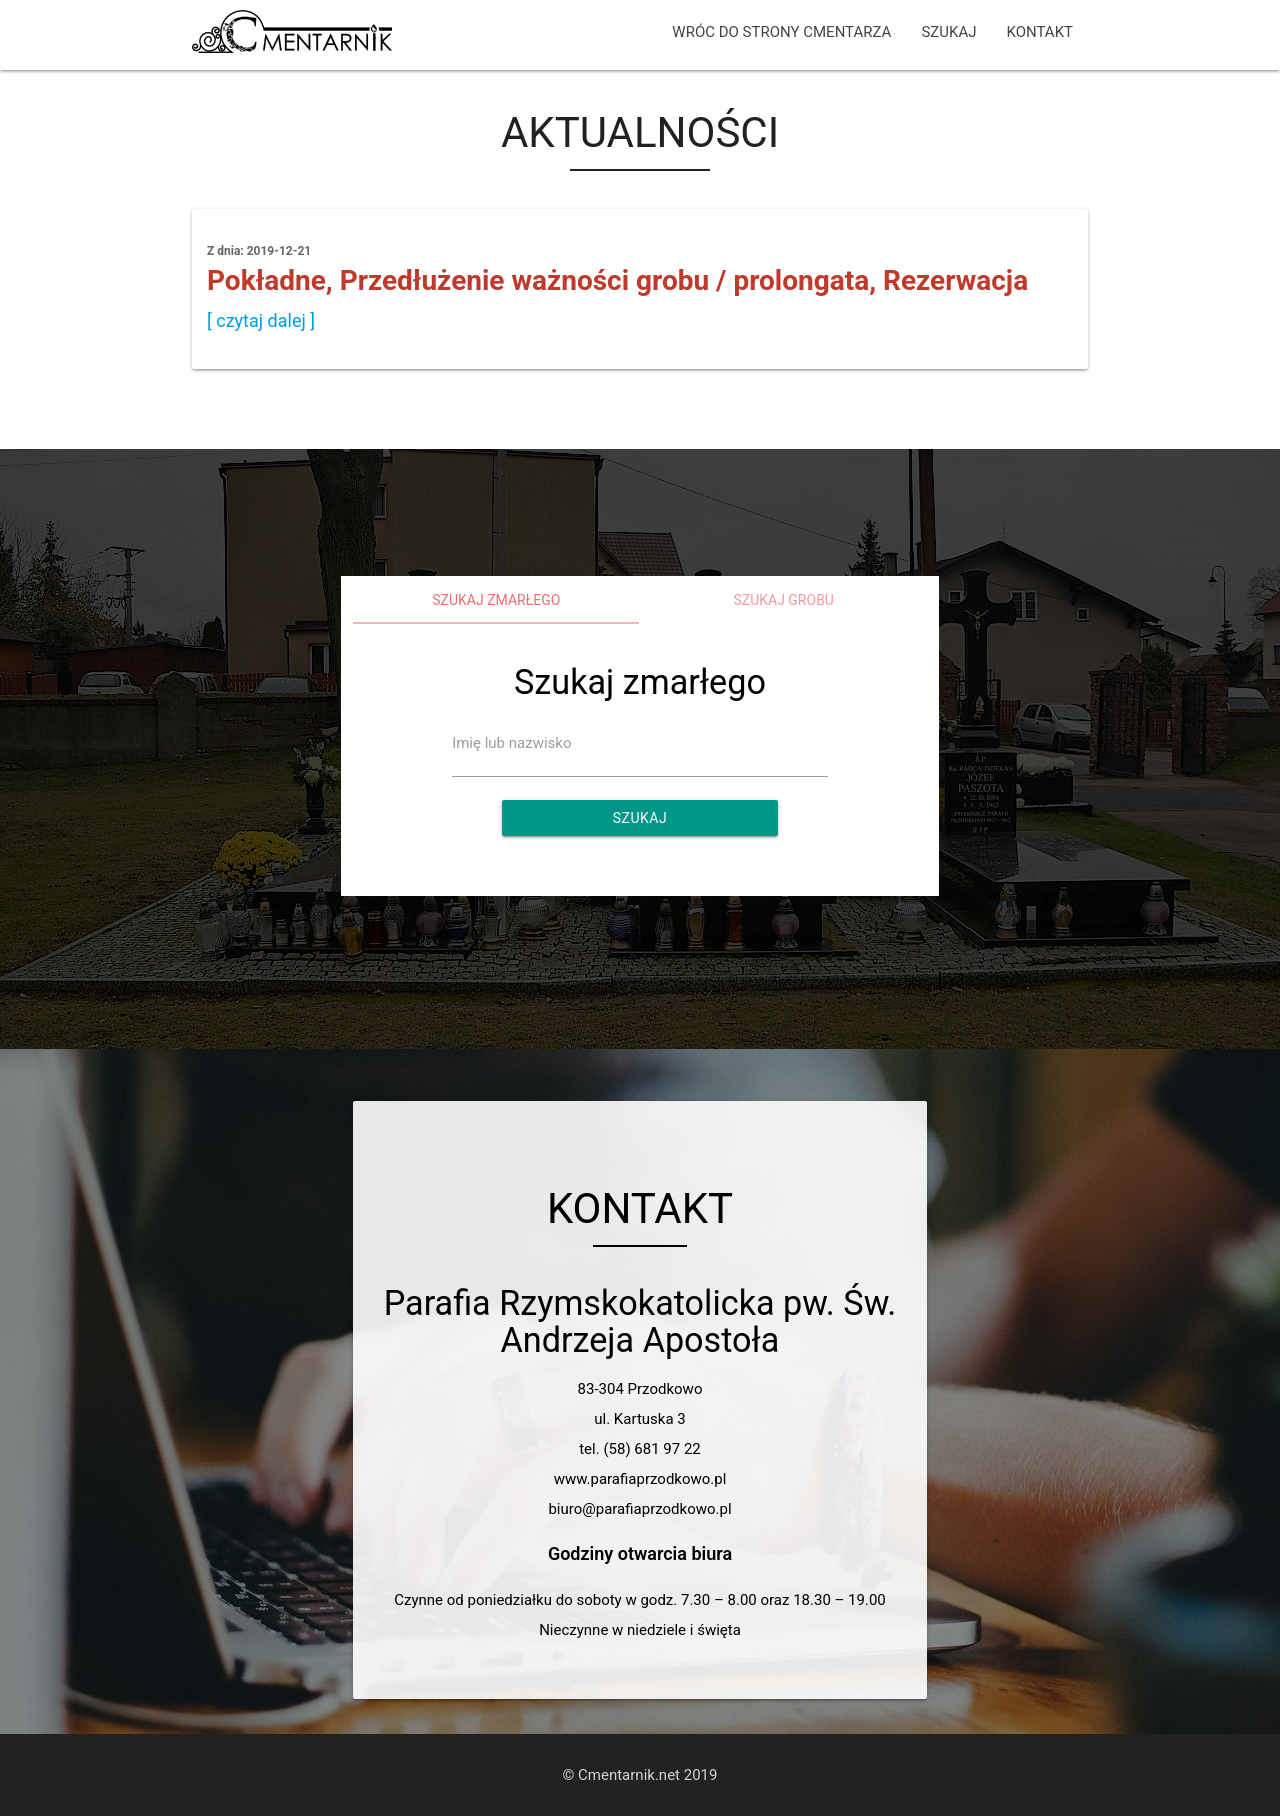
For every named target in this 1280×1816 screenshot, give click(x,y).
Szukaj (640, 818)
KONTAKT (1039, 32)
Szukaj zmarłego (496, 600)
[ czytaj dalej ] (261, 320)
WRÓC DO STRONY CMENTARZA (781, 32)
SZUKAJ (948, 32)
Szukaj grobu (783, 600)
